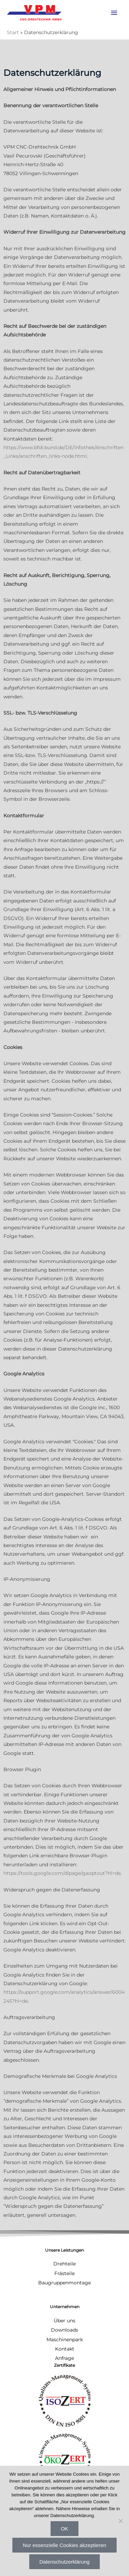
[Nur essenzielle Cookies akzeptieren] (120, 2520)
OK (64, 2529)
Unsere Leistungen (64, 2250)
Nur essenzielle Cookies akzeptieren (64, 2545)
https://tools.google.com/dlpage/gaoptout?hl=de (62, 1873)
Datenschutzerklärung (65, 2562)
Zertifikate (64, 2365)
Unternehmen (64, 2306)
